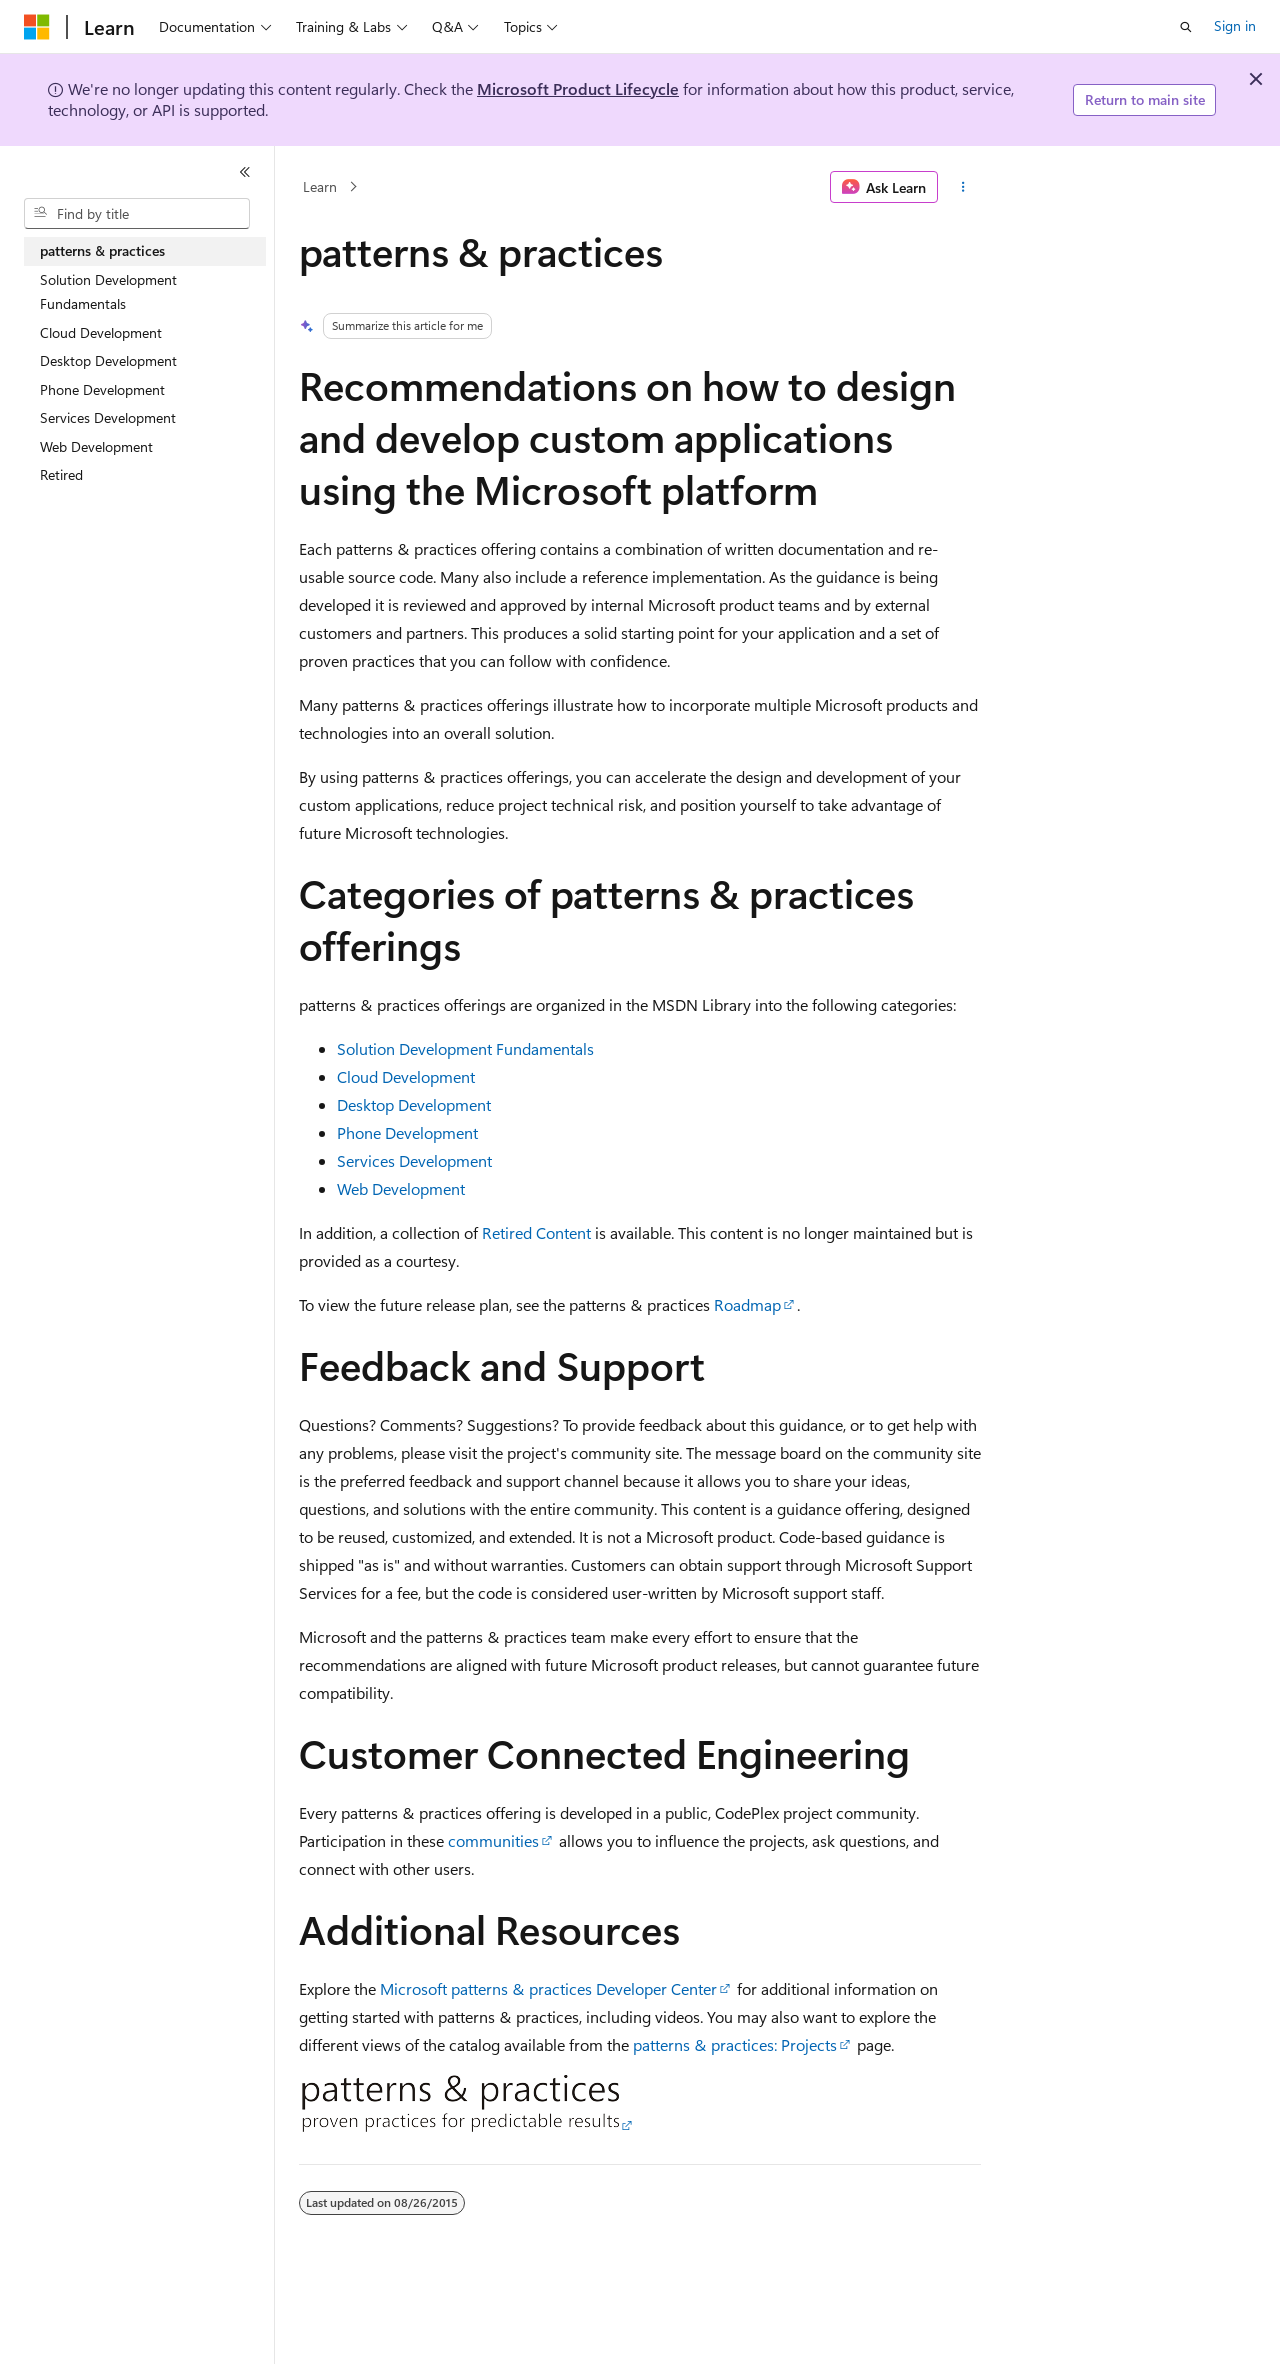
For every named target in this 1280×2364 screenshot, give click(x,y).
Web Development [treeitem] (96, 446)
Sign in (1235, 25)
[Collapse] (245, 172)
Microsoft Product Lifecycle (578, 88)
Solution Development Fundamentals (465, 1048)
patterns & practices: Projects (735, 2044)
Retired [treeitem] (61, 474)
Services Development (414, 1160)
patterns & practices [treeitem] (102, 250)
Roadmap (747, 1304)
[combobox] (137, 214)
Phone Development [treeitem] (102, 389)
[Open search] (1186, 27)
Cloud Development (406, 1076)
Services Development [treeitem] (108, 417)
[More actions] (963, 187)
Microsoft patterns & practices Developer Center (548, 1988)
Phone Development (407, 1132)
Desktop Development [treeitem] (108, 360)
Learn (320, 186)
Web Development (401, 1188)
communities (493, 1840)
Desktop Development (414, 1104)
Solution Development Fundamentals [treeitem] (108, 292)
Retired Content (536, 1232)
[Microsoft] (37, 27)
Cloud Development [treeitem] (101, 332)
